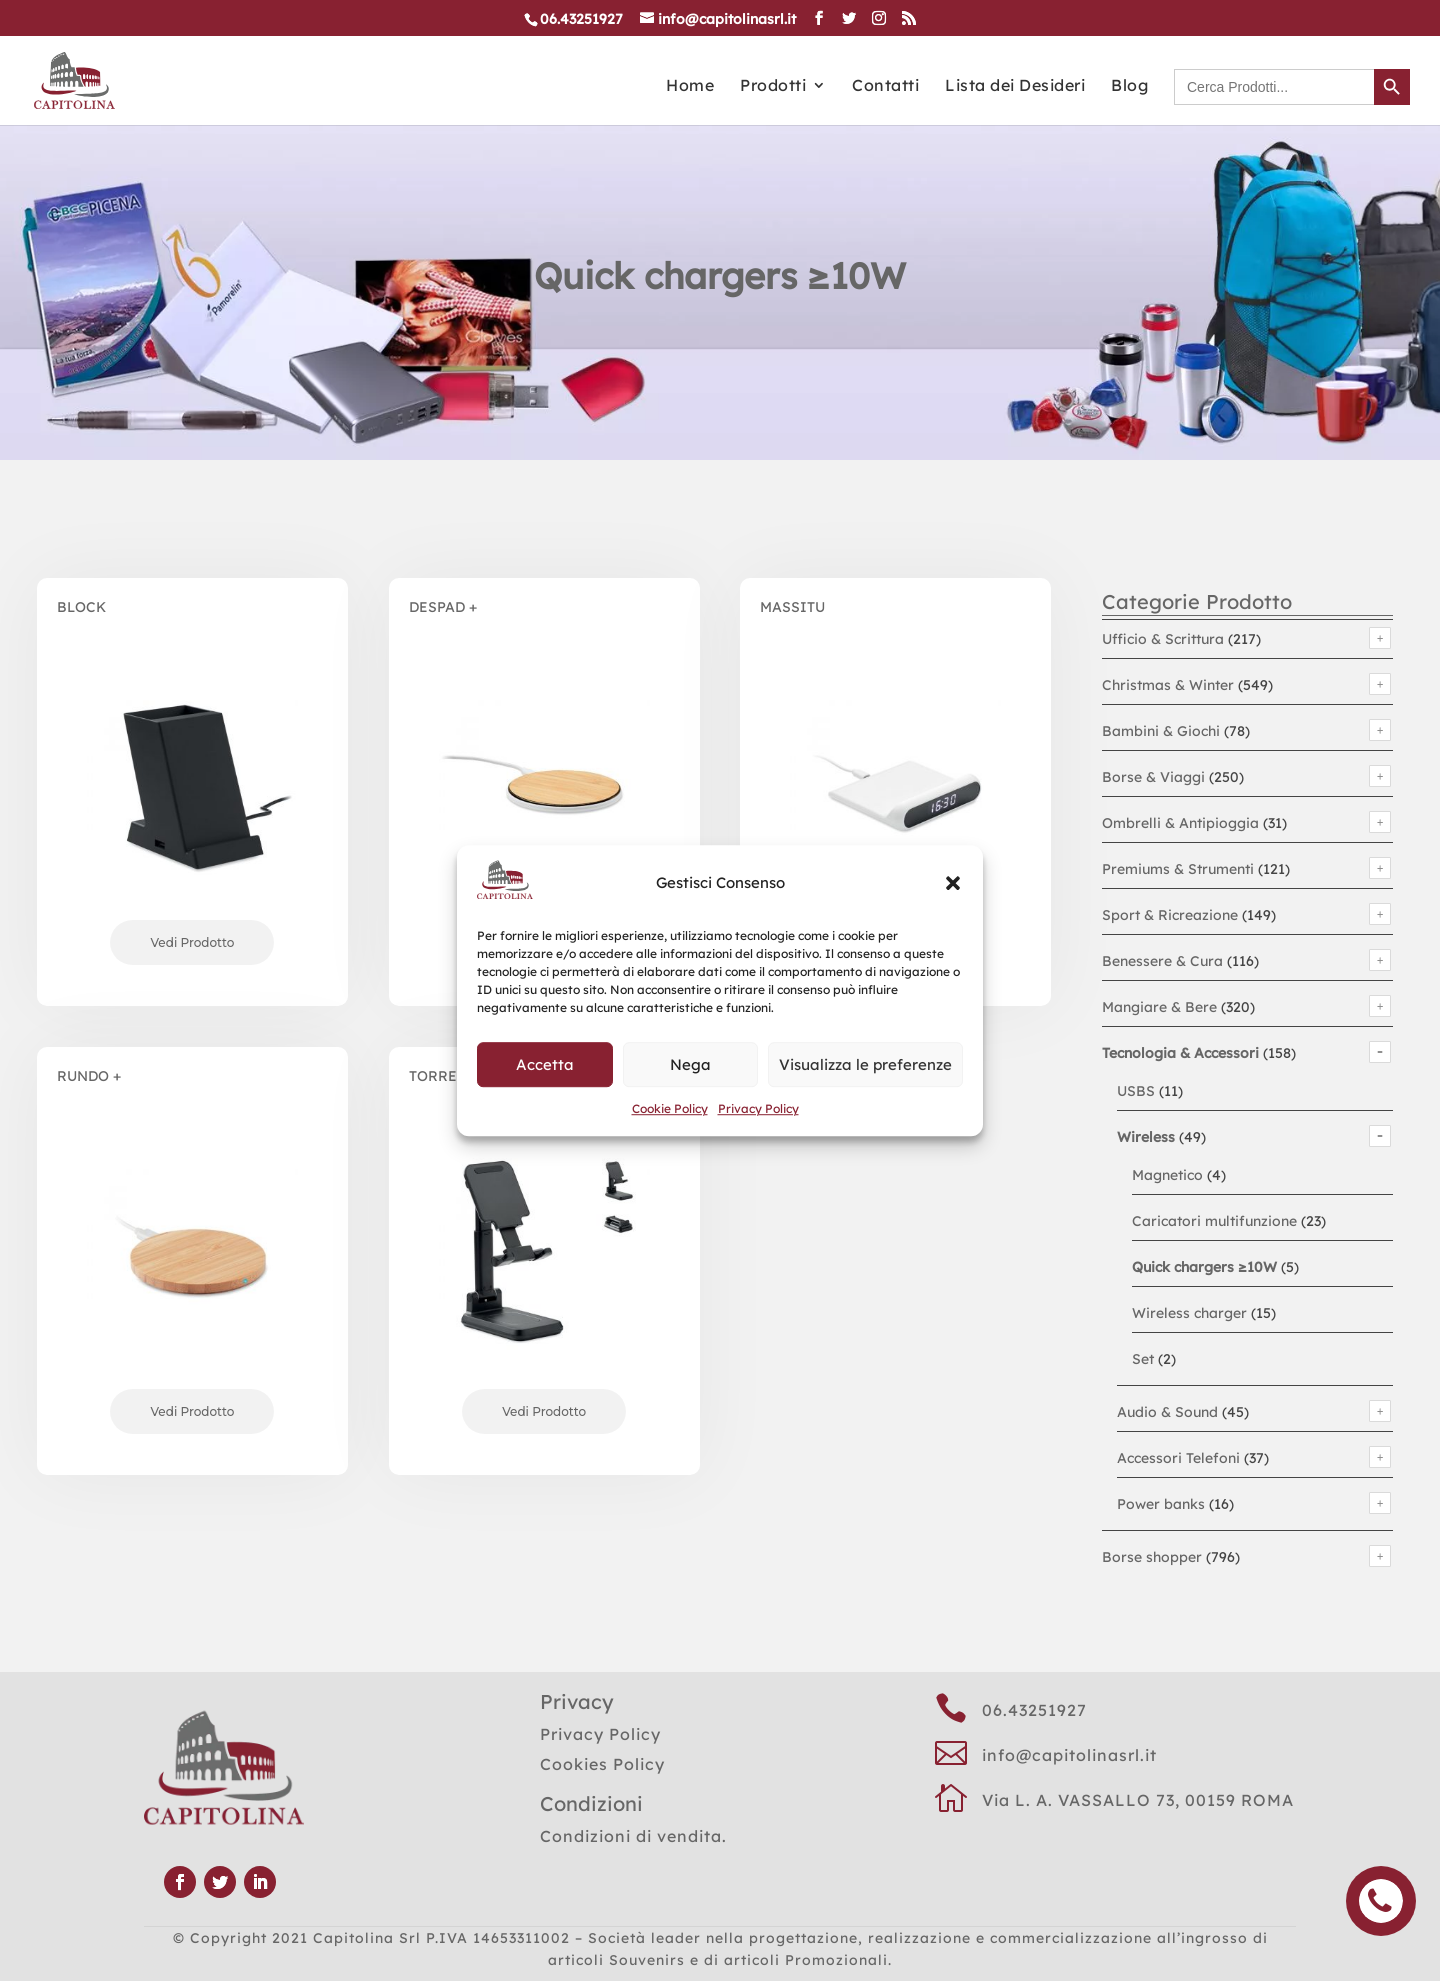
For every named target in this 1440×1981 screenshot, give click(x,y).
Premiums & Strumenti (1178, 869)
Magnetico (1167, 1175)
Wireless (1146, 1137)
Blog (1129, 86)
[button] (953, 884)
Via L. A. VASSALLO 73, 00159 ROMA (1138, 1800)
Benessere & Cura (1162, 961)
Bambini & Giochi (1161, 731)
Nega (690, 1064)
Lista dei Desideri (1015, 86)
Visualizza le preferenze (865, 1064)
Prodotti (773, 86)
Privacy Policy (758, 1108)
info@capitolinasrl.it (1069, 1755)
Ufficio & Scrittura (1163, 639)
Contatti (885, 86)
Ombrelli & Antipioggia (1180, 823)
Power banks (1161, 1504)
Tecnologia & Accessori (1180, 1053)
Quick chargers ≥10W (1204, 1267)
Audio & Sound (1167, 1412)
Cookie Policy (670, 1108)
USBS (1136, 1091)
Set (1143, 1359)
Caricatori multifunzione (1214, 1221)
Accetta (545, 1064)
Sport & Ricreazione (1170, 915)
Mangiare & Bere (1159, 1007)
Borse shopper (1152, 1557)
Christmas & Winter (1168, 685)
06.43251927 (1034, 1710)
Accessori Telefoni (1178, 1458)
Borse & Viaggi (1153, 777)
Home (690, 86)
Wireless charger (1189, 1313)
